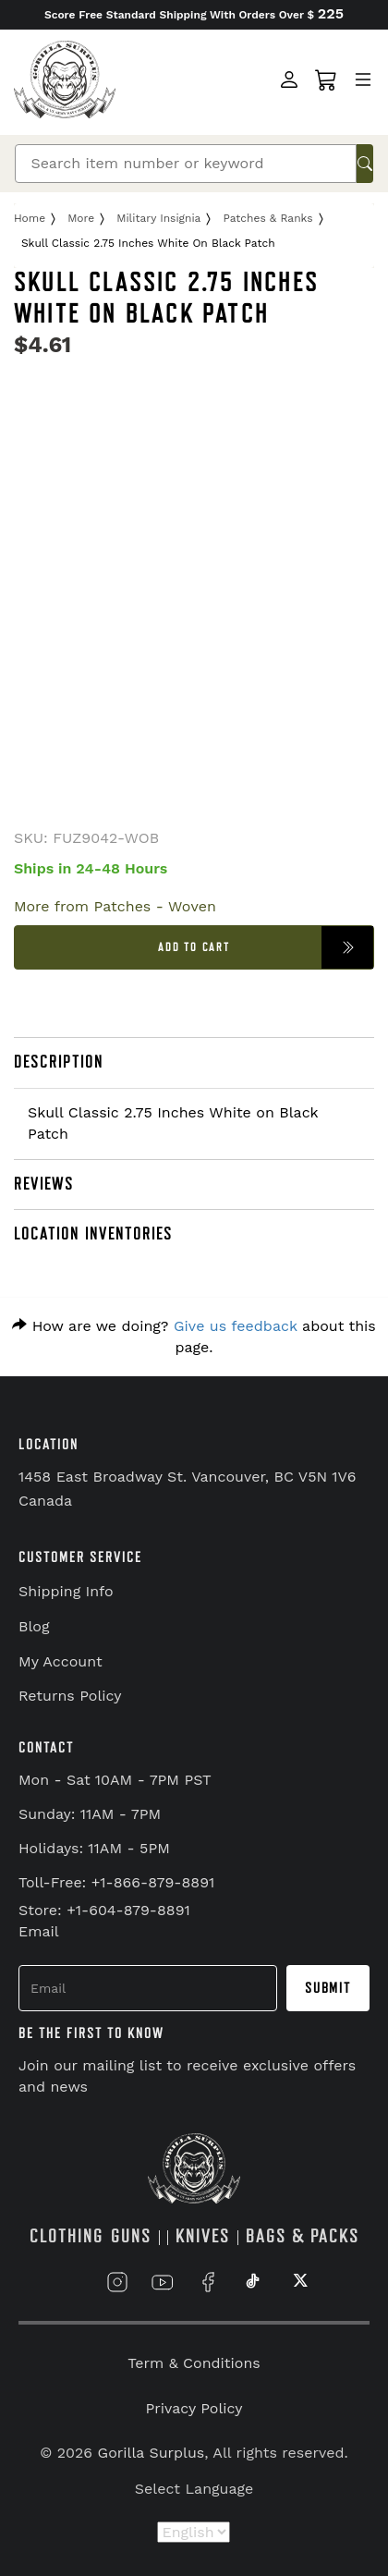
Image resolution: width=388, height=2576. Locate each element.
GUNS (131, 2236)
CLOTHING (66, 2236)
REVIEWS (44, 1184)
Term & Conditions (193, 2363)
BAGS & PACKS (302, 2236)
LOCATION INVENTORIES (93, 1234)
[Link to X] (298, 2282)
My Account (60, 1661)
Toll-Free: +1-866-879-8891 (116, 1882)
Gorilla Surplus (151, 2452)
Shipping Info (66, 1591)
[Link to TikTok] (253, 2282)
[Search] (185, 163)
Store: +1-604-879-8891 (104, 1910)
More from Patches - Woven (115, 906)
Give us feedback (235, 1326)
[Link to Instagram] (117, 2282)
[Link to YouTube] (163, 2282)
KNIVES (203, 2236)
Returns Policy (70, 1695)
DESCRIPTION (58, 1062)
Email (38, 1931)
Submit (328, 1988)
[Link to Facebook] (208, 2282)
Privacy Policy (194, 2408)
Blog (33, 1626)
